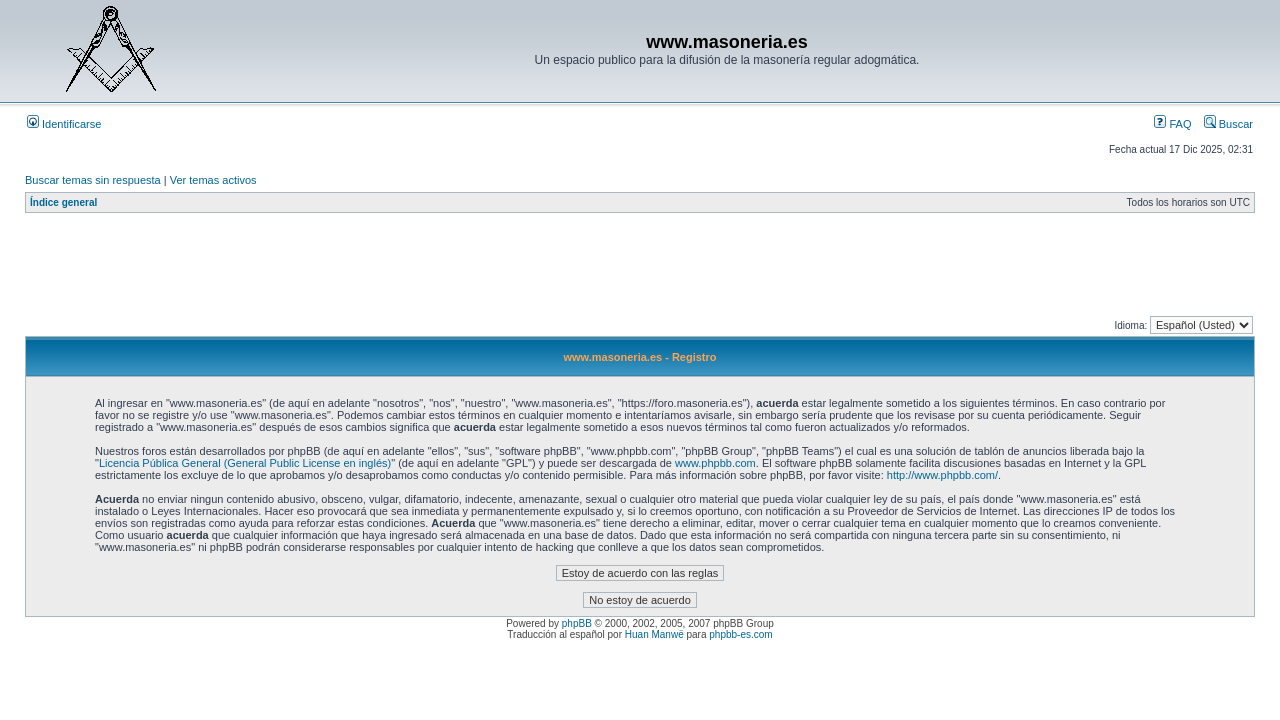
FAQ (1172, 124)
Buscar (1228, 124)
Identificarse (64, 124)
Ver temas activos (213, 180)
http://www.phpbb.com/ (942, 475)
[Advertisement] (389, 269)
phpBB (577, 623)
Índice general (63, 202)
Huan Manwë (654, 634)
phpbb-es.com (740, 634)
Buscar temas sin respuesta (93, 180)
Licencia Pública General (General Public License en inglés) (245, 463)
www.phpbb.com (715, 463)
